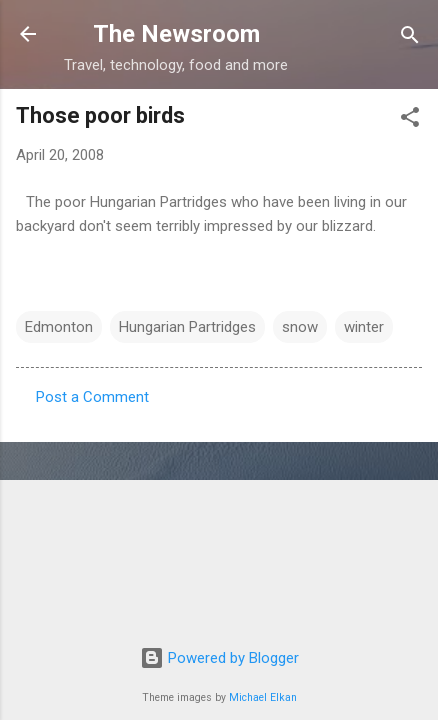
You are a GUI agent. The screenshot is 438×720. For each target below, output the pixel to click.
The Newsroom (176, 34)
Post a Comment (92, 397)
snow (300, 327)
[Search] (410, 36)
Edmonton (59, 327)
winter (364, 327)
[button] (410, 118)
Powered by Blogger (219, 658)
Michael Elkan (263, 697)
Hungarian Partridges (187, 327)
